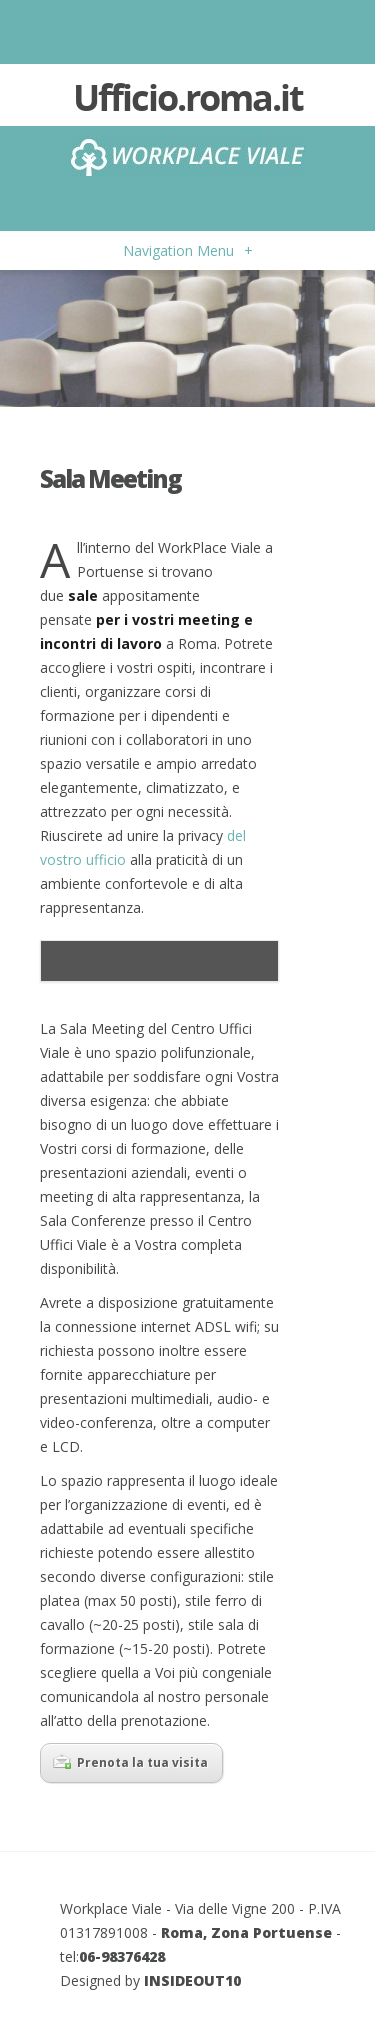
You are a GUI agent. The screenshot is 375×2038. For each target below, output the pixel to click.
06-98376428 (122, 1956)
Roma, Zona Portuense (246, 1932)
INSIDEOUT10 (192, 1980)
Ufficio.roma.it (188, 100)
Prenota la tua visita (130, 1762)
